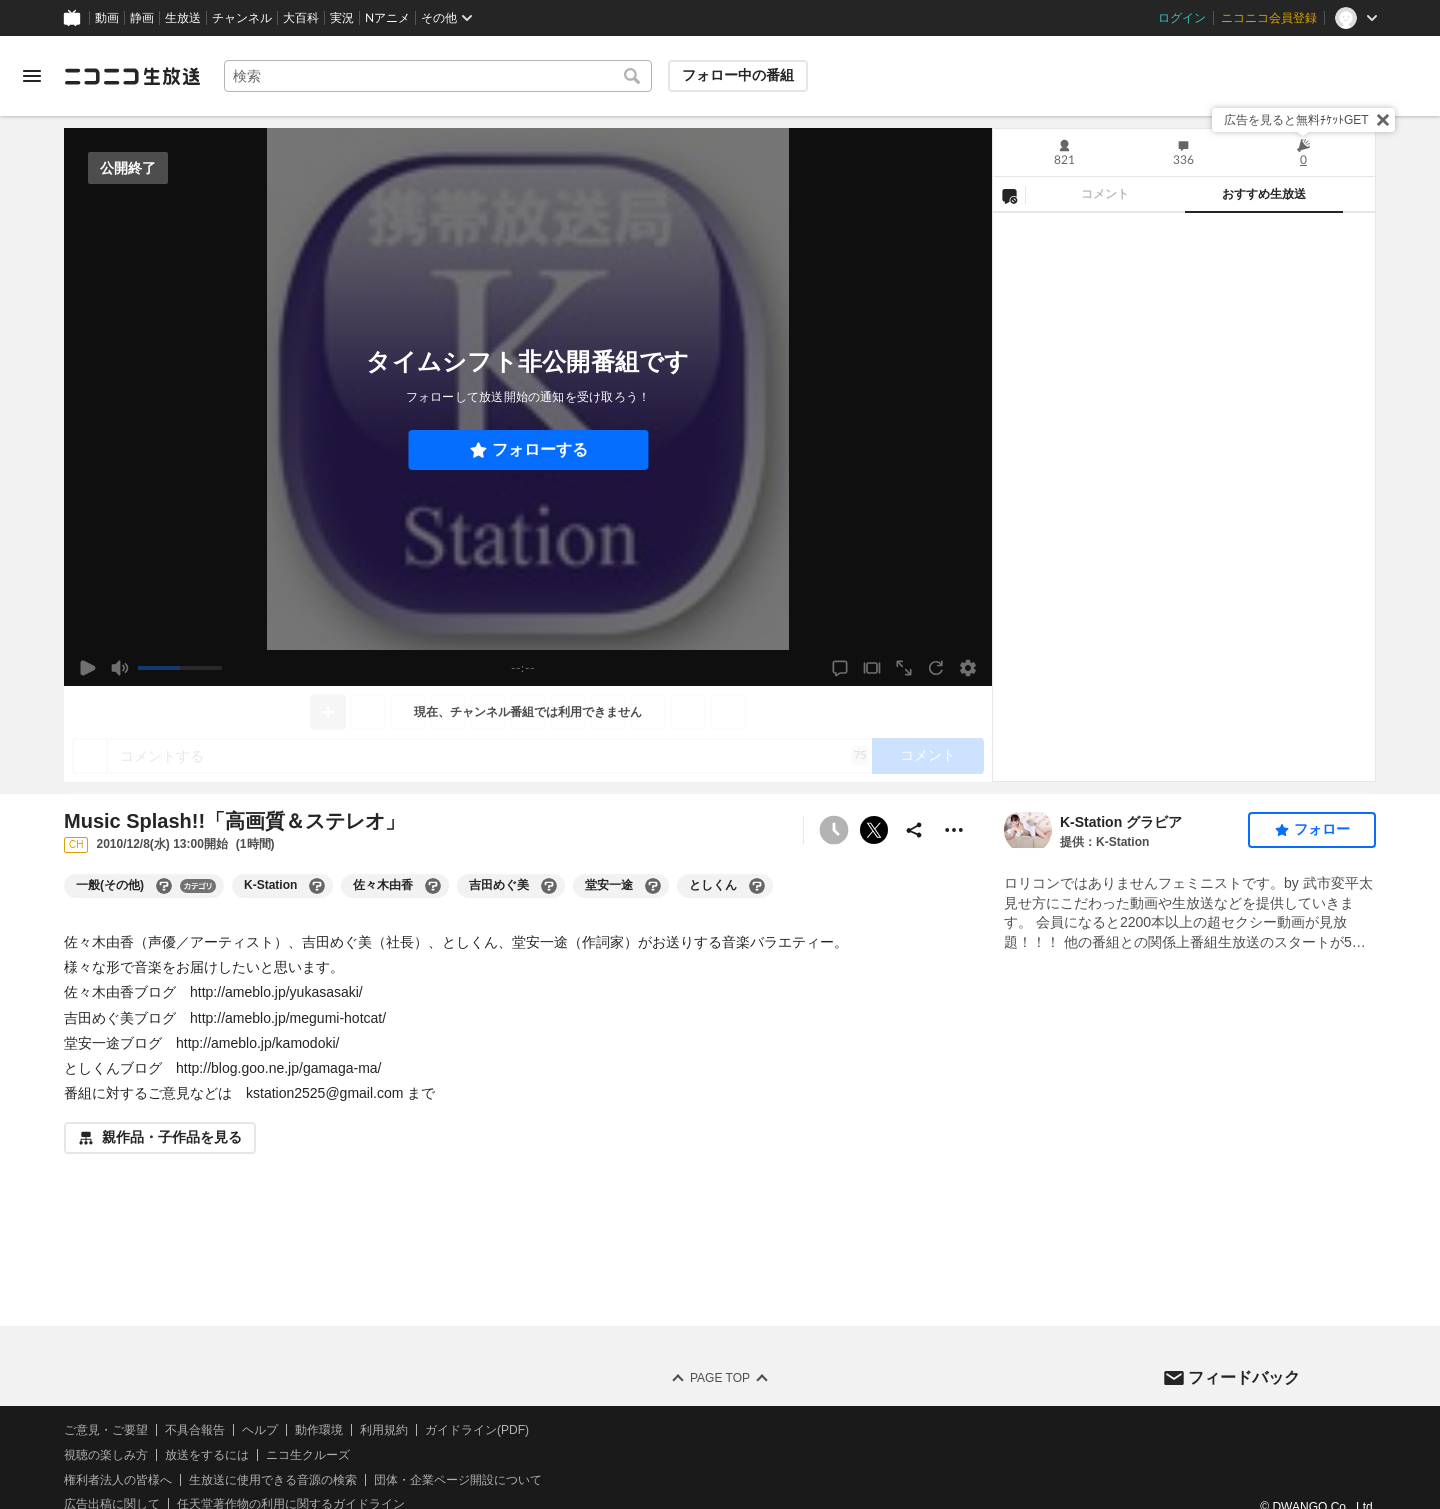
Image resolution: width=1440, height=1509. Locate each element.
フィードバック (1244, 1377)
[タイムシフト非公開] (834, 830)
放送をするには (207, 1455)
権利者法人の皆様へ (118, 1480)
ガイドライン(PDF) (477, 1430)
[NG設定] (1009, 195)
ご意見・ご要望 (106, 1430)
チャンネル (242, 18)
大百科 (301, 18)
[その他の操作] (954, 830)
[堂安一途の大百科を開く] (653, 886)
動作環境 (319, 1430)
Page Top (720, 1378)
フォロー (1322, 829)
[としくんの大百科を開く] (757, 886)
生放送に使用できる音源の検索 (273, 1480)
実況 (342, 18)
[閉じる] (1383, 120)
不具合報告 (195, 1430)
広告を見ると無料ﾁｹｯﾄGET (1296, 120)
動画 (107, 18)
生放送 (183, 18)
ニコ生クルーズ (308, 1455)
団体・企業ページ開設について (458, 1480)
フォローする (540, 449)
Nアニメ (387, 18)
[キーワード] (438, 76)
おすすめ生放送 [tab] (1264, 194)
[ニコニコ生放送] (132, 76)
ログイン (1182, 18)
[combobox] (438, 76)
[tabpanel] (1184, 497)
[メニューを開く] (32, 76)
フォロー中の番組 (738, 75)
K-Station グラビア (1121, 822)
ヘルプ (260, 1430)
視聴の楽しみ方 (106, 1455)
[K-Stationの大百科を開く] (317, 886)
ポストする (874, 830)
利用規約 (384, 1430)
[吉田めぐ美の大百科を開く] (549, 886)
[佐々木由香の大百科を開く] (433, 886)
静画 (142, 18)
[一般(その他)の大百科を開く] (164, 886)
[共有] (914, 830)
